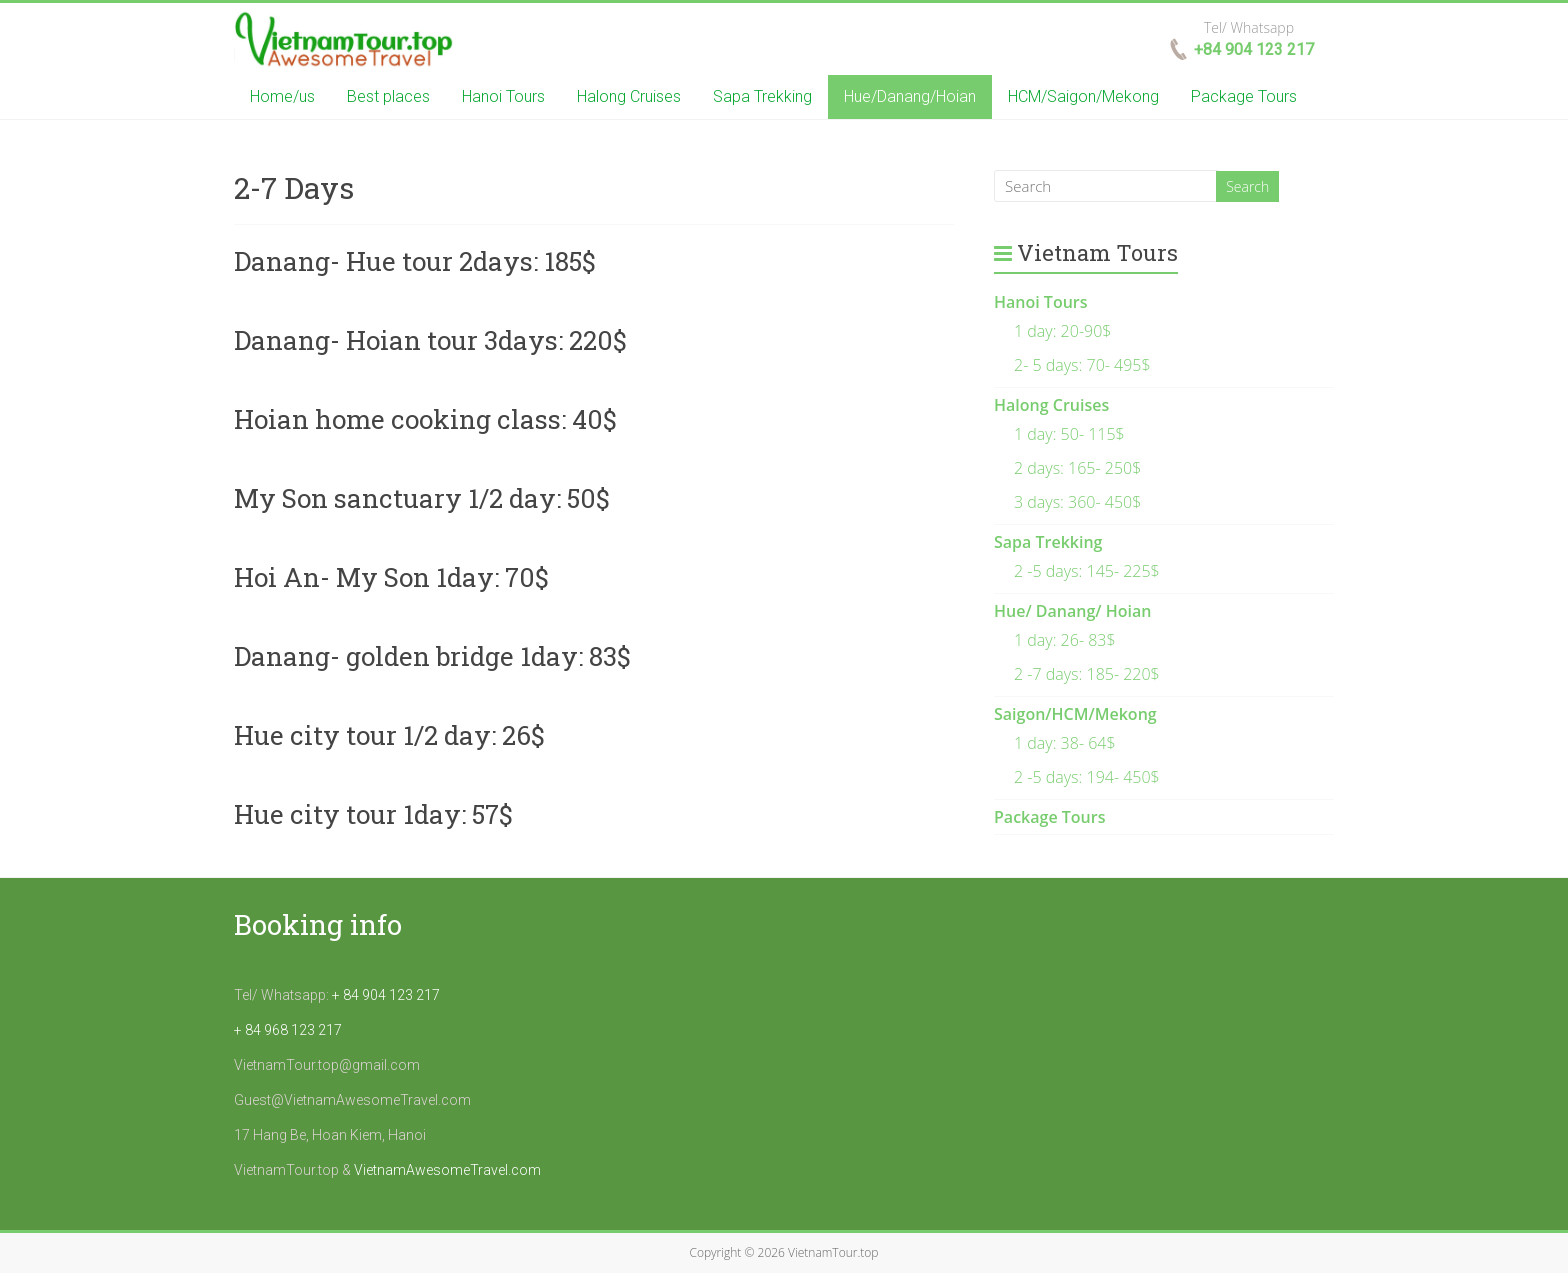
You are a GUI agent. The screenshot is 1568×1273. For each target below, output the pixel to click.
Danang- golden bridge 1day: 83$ (432, 656)
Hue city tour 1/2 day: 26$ (389, 735)
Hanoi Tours (503, 96)
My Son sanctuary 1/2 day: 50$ (422, 498)
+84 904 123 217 (1254, 49)
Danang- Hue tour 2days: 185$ (415, 261)
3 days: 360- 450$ (1077, 502)
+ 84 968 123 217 (288, 1030)
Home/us (282, 96)
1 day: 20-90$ (1062, 331)
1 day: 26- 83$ (1065, 640)
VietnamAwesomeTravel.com (447, 1170)
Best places (388, 96)
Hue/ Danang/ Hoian (1072, 611)
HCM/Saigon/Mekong (1083, 96)
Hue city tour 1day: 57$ (373, 814)
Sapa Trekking (762, 96)
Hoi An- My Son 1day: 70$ (391, 577)
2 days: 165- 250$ (1077, 468)
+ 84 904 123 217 (386, 995)
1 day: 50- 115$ (1069, 434)
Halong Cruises (629, 96)
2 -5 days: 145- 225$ (1087, 571)
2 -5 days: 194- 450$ (1087, 777)
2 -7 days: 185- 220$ (1087, 674)
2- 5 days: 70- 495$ (1082, 365)
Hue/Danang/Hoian (910, 96)
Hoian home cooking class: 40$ (425, 419)
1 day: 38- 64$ (1065, 743)
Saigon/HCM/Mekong (1075, 714)
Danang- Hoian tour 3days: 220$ (430, 340)
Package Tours (1244, 96)
